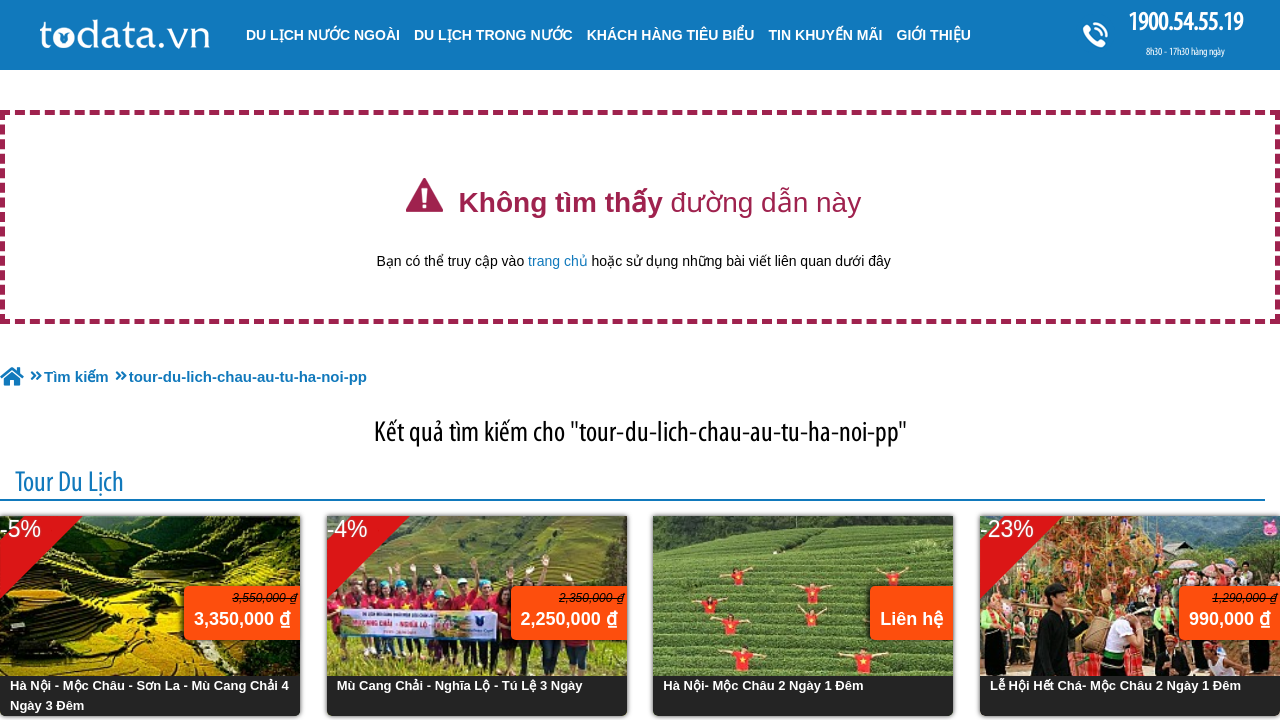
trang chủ (558, 261)
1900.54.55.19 (1185, 21)
